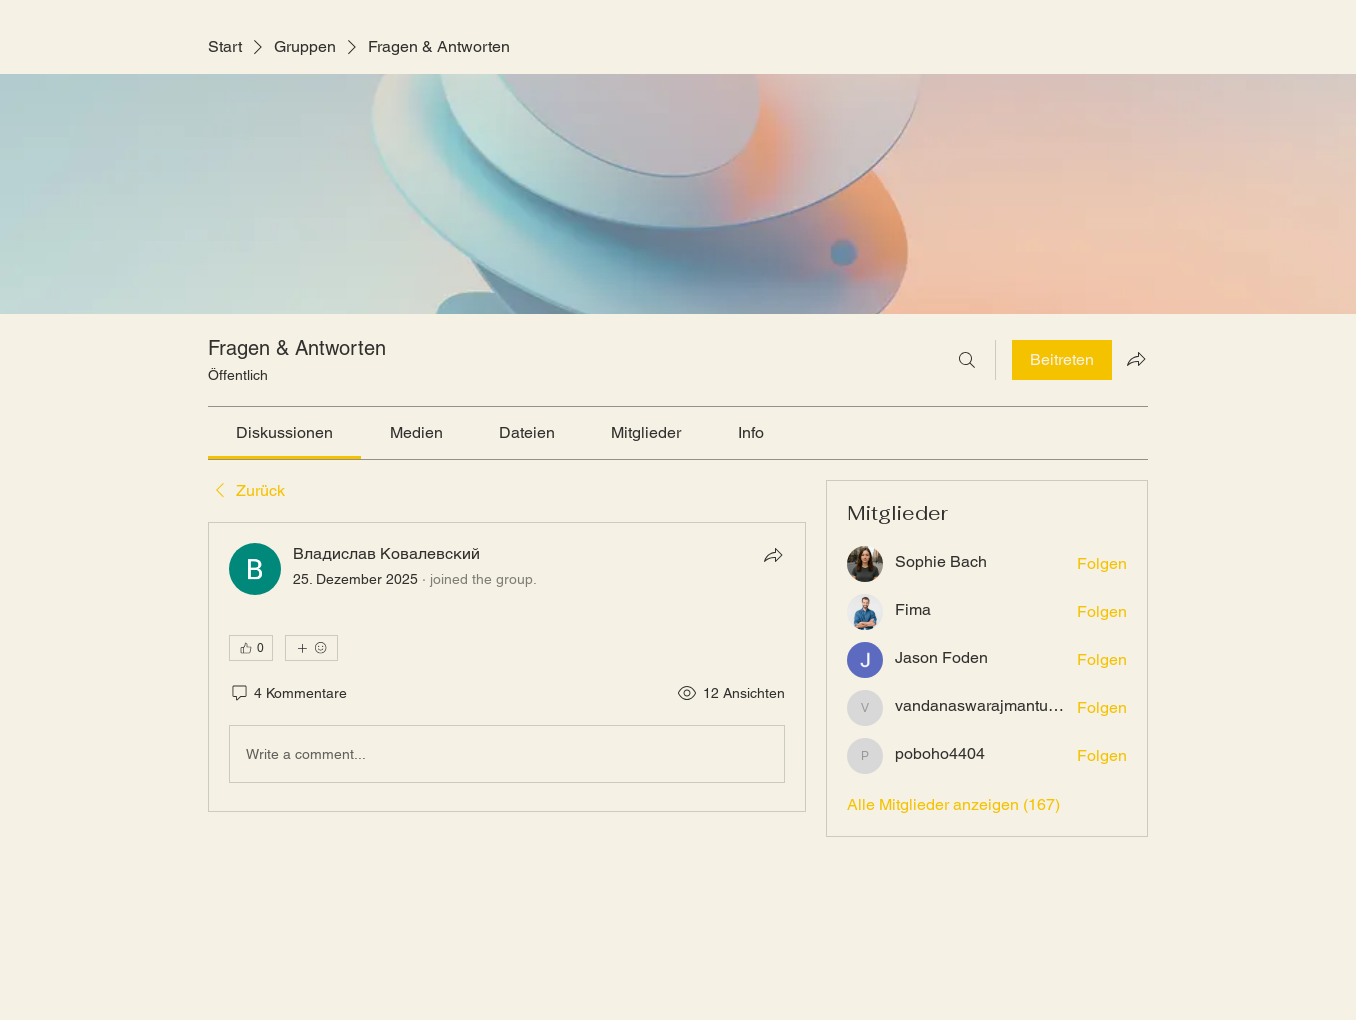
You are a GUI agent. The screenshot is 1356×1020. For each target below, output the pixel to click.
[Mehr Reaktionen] (311, 648)
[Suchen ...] (967, 360)
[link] (284, 432)
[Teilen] (773, 555)
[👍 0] (251, 648)
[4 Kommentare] (288, 694)
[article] (507, 667)
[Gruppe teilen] (1136, 359)
